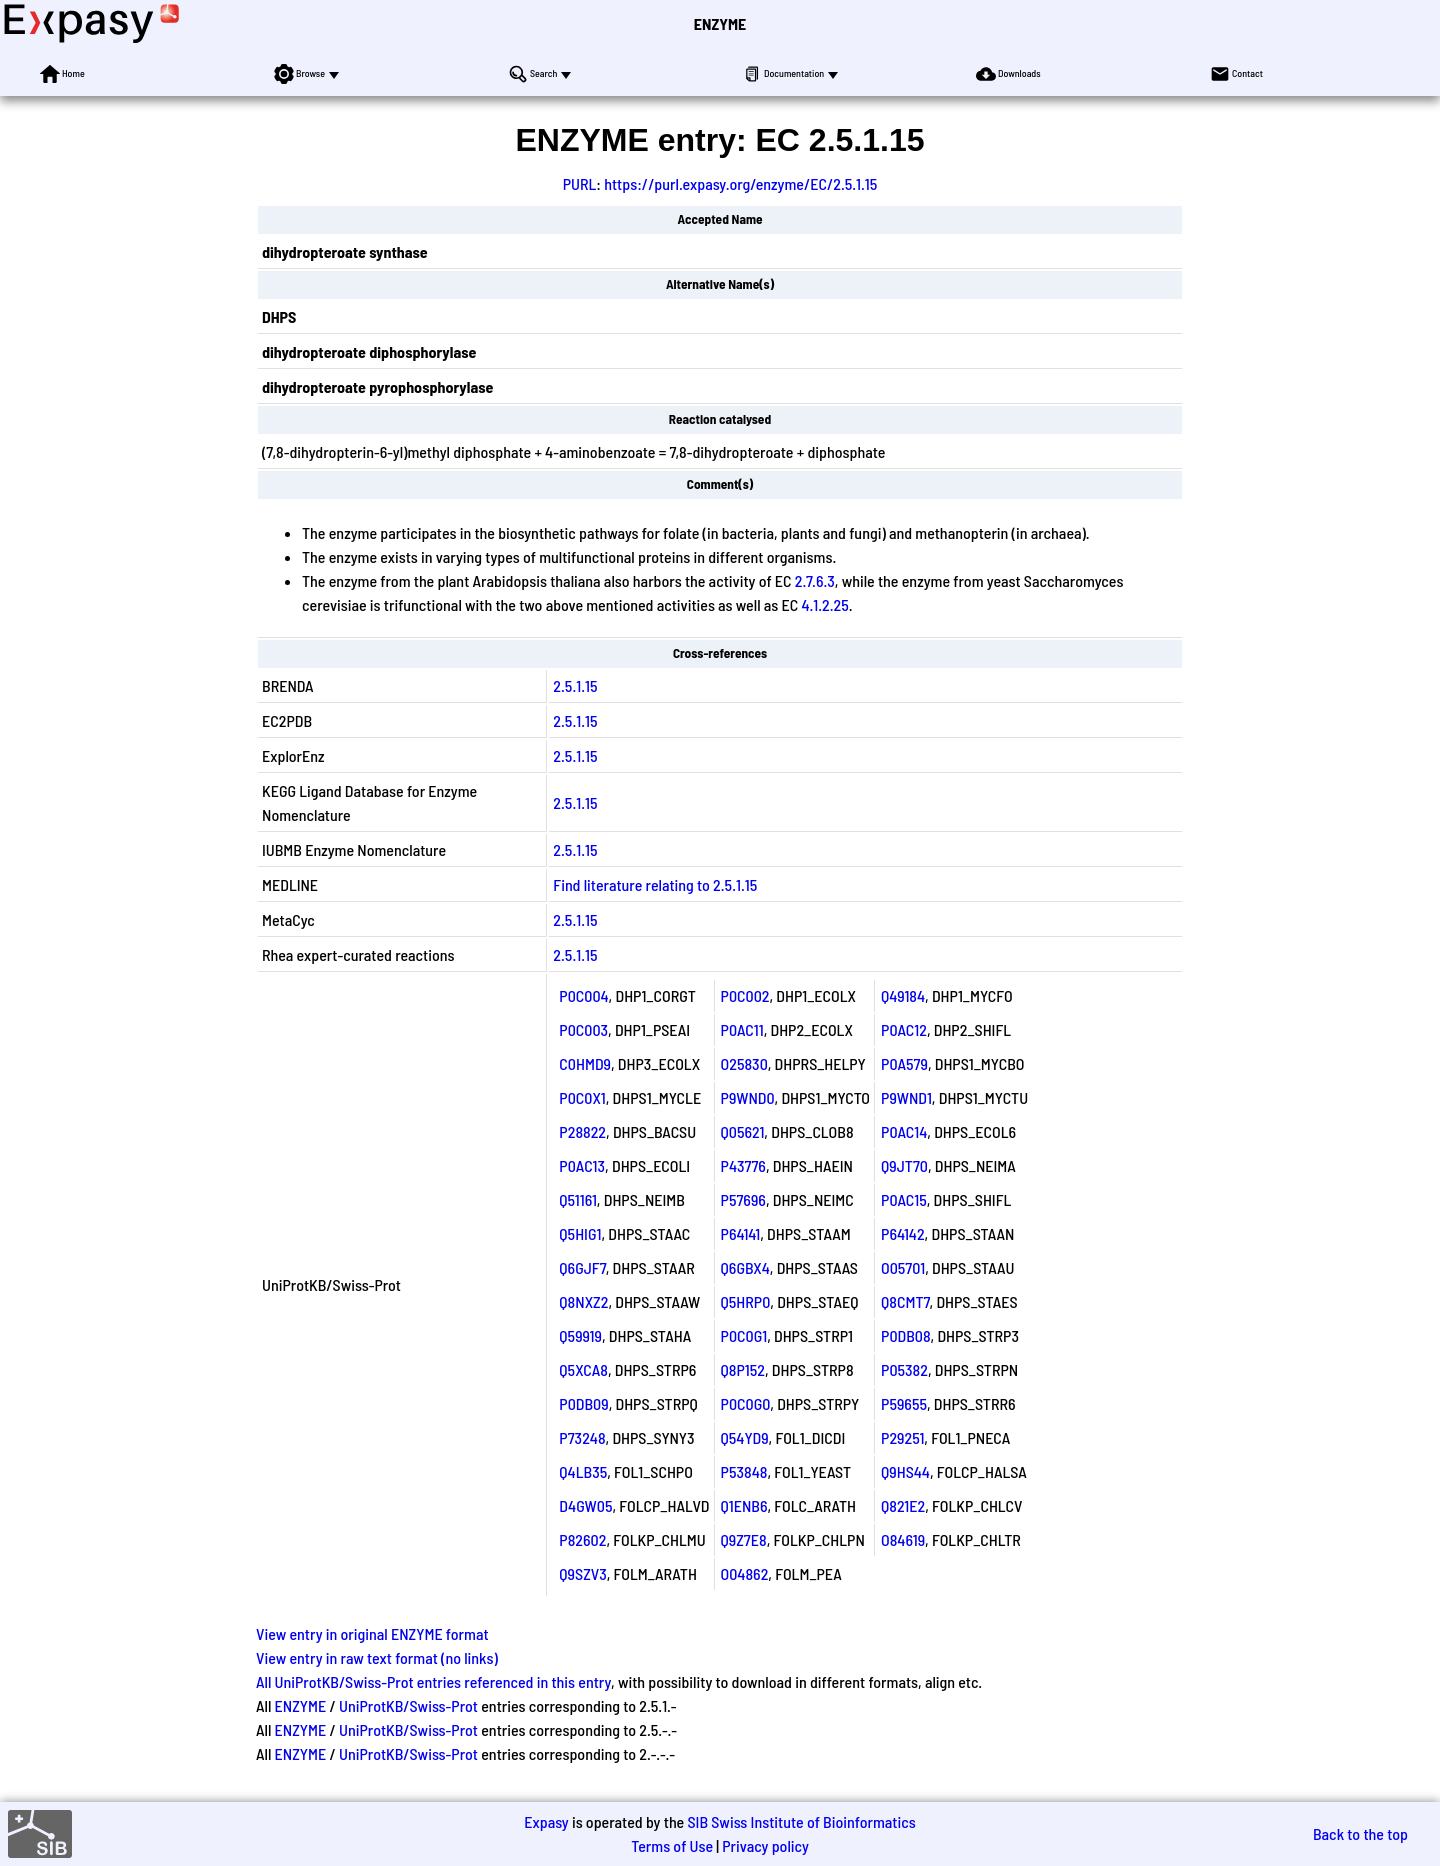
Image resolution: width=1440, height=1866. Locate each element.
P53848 (744, 1471)
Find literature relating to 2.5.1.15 (655, 884)
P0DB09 (583, 1403)
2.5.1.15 (575, 685)
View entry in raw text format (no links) (377, 1657)
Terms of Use (672, 1845)
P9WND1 (906, 1097)
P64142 (903, 1233)
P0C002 (745, 995)
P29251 (902, 1437)
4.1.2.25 (824, 604)
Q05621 (743, 1131)
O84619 (903, 1539)
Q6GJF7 (582, 1267)
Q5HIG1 (580, 1233)
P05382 (904, 1369)
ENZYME (720, 23)
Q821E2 (903, 1505)
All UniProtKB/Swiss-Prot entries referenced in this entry (433, 1681)
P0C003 (583, 1029)
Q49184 (903, 995)
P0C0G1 (744, 1335)
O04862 (745, 1573)
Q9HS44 (905, 1471)
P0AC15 (904, 1199)
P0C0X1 (582, 1097)
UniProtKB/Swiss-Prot (408, 1705)
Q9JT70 (904, 1165)
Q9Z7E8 (744, 1539)
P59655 (904, 1403)
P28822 (582, 1131)
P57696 (743, 1199)
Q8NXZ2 (583, 1301)
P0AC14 (904, 1131)
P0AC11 (742, 1029)
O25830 (744, 1063)
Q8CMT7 (905, 1301)
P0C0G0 (746, 1403)
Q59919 (580, 1335)
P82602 (582, 1539)
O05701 (903, 1267)
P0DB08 (906, 1335)
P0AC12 (904, 1029)
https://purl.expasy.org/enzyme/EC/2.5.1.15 (740, 183)
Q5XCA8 (583, 1369)
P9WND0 (748, 1097)
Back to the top (1360, 1833)
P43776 (743, 1165)
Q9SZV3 (582, 1573)
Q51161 (578, 1199)
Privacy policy (765, 1845)
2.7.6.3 (815, 580)
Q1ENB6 (744, 1505)
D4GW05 (585, 1505)
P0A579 (904, 1063)
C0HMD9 (585, 1063)
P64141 (741, 1233)
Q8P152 (743, 1369)
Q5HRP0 (746, 1301)
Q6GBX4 (745, 1267)
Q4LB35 (583, 1471)
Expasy (546, 1821)
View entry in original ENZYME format (372, 1633)
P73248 (582, 1437)
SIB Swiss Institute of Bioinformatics (801, 1821)
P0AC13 (582, 1165)
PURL (580, 183)
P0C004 (583, 995)
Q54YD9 (745, 1437)
